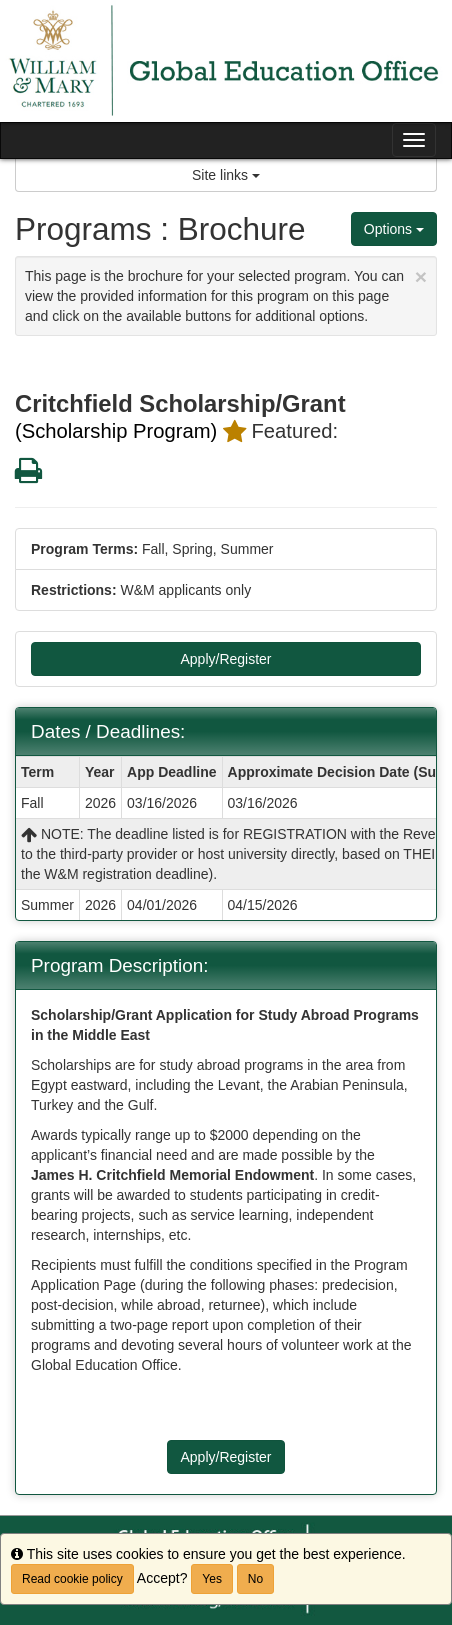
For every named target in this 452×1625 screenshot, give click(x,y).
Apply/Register (225, 659)
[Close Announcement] (421, 276)
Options (394, 229)
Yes (212, 1579)
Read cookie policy (72, 1579)
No (255, 1579)
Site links (226, 175)
